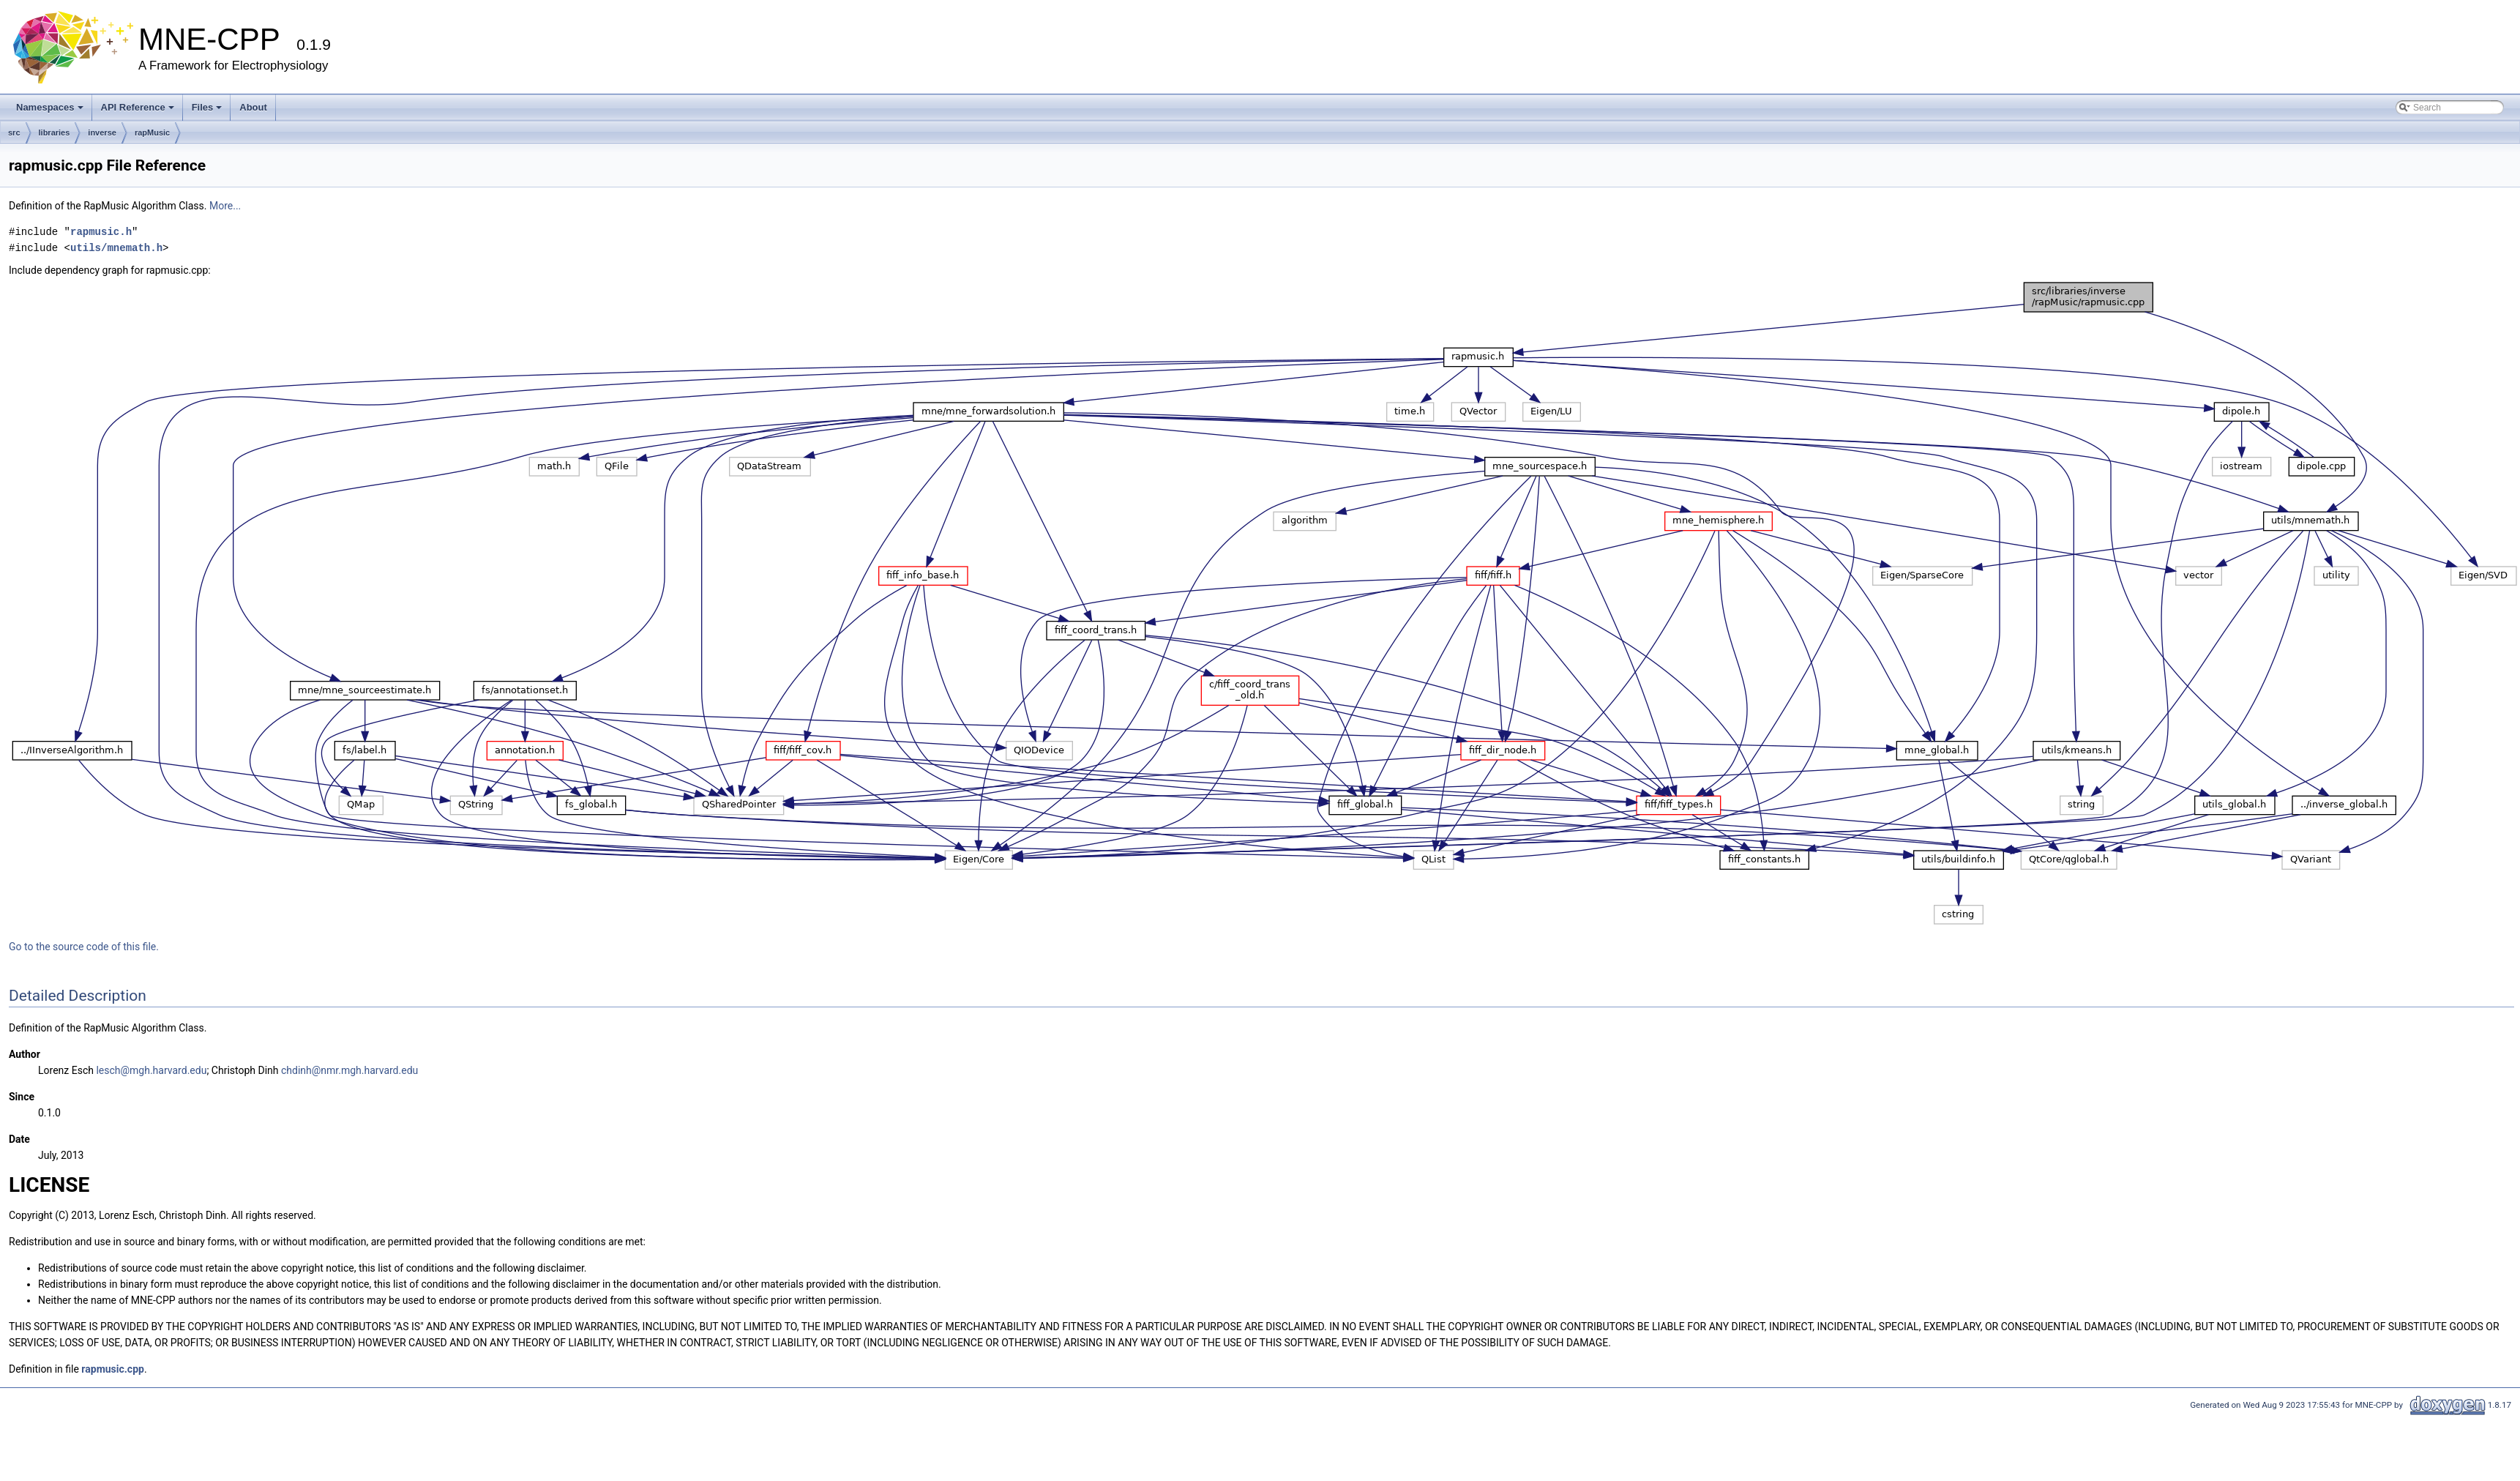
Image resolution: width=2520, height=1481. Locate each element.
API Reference (137, 107)
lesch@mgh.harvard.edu (151, 1070)
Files (207, 107)
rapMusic (152, 132)
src (14, 132)
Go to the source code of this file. (84, 946)
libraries (54, 132)
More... (225, 206)
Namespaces (49, 107)
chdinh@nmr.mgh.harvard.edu (349, 1070)
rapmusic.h (101, 232)
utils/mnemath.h (116, 248)
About (253, 107)
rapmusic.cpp (112, 1369)
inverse (102, 132)
